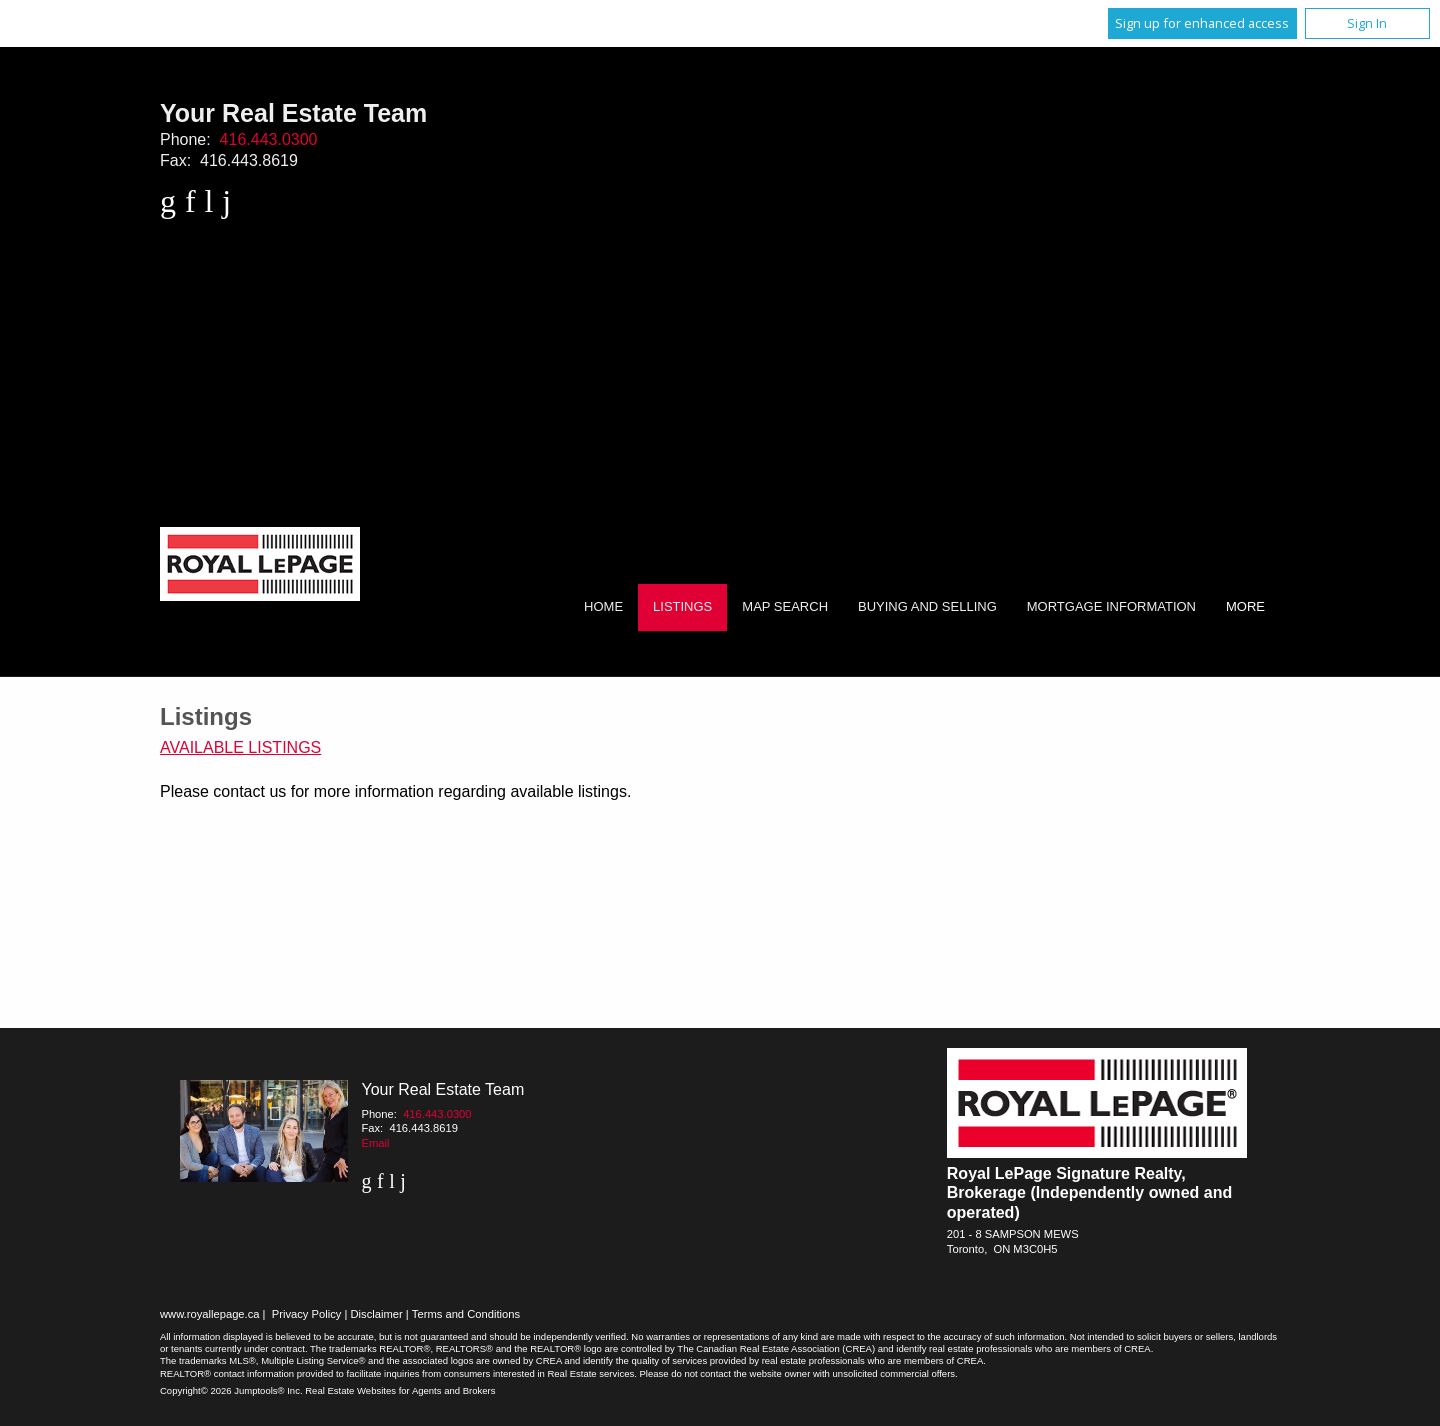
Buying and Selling (927, 606)
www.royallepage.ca (210, 1314)
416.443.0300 (269, 139)
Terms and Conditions (466, 1314)
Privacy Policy (307, 1314)
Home (603, 606)
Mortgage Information (1111, 606)
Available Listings (240, 747)
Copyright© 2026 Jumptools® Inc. (231, 1390)
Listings (682, 606)
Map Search (785, 606)
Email (375, 1143)
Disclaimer (377, 1314)
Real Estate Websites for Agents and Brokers (400, 1390)
